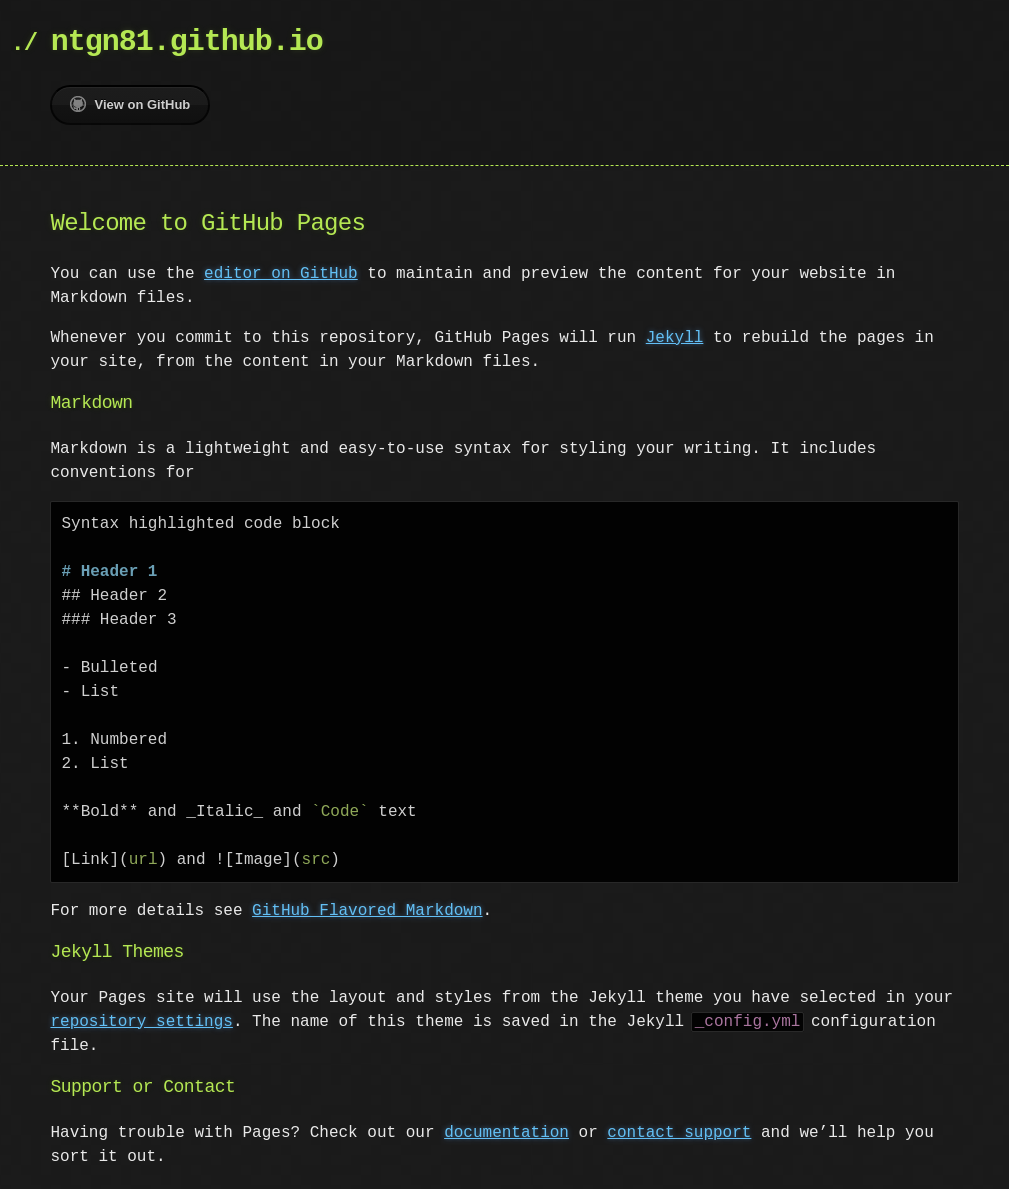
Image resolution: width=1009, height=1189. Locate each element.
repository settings (141, 1022)
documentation (506, 1133)
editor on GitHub (281, 274)
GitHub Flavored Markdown (367, 911)
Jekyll (675, 338)
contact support (679, 1133)
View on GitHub (130, 104)
